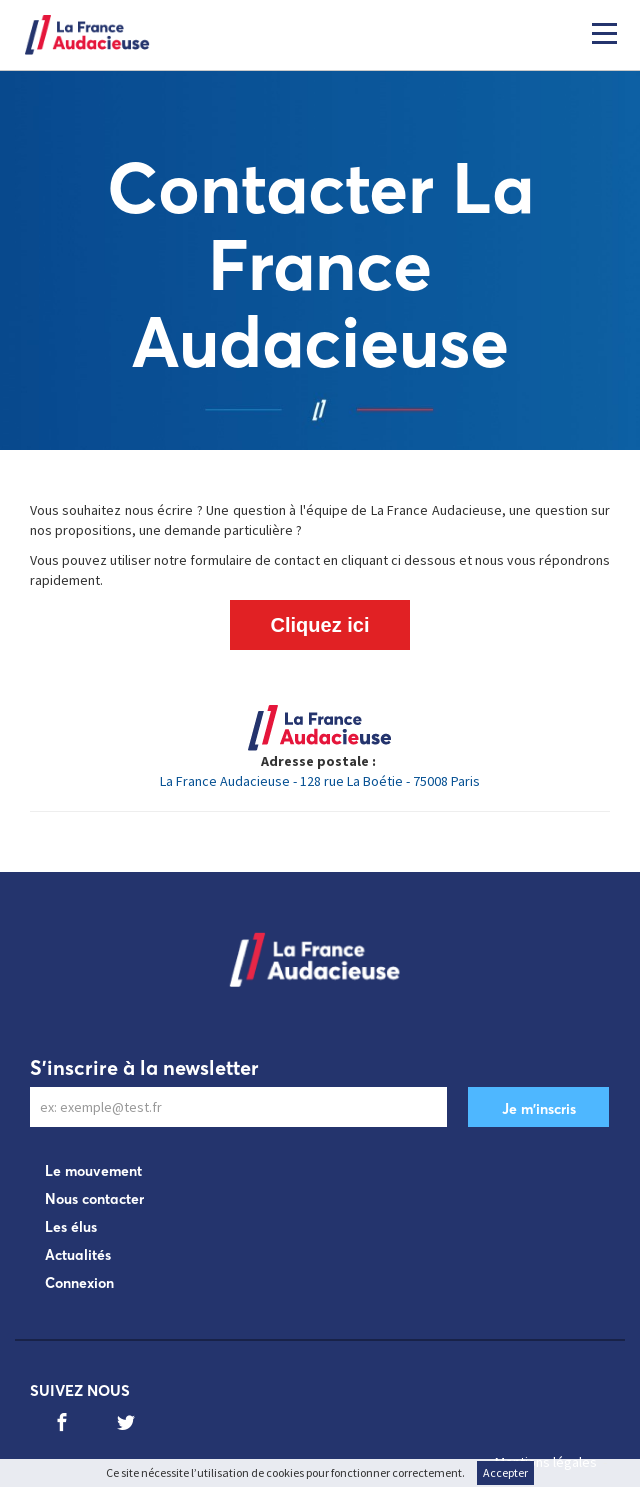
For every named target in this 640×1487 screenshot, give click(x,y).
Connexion (79, 1283)
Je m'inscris (539, 1109)
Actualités (78, 1255)
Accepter (505, 1472)
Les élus (71, 1227)
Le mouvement (93, 1171)
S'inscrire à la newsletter (144, 1067)
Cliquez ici (320, 625)
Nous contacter (94, 1199)
